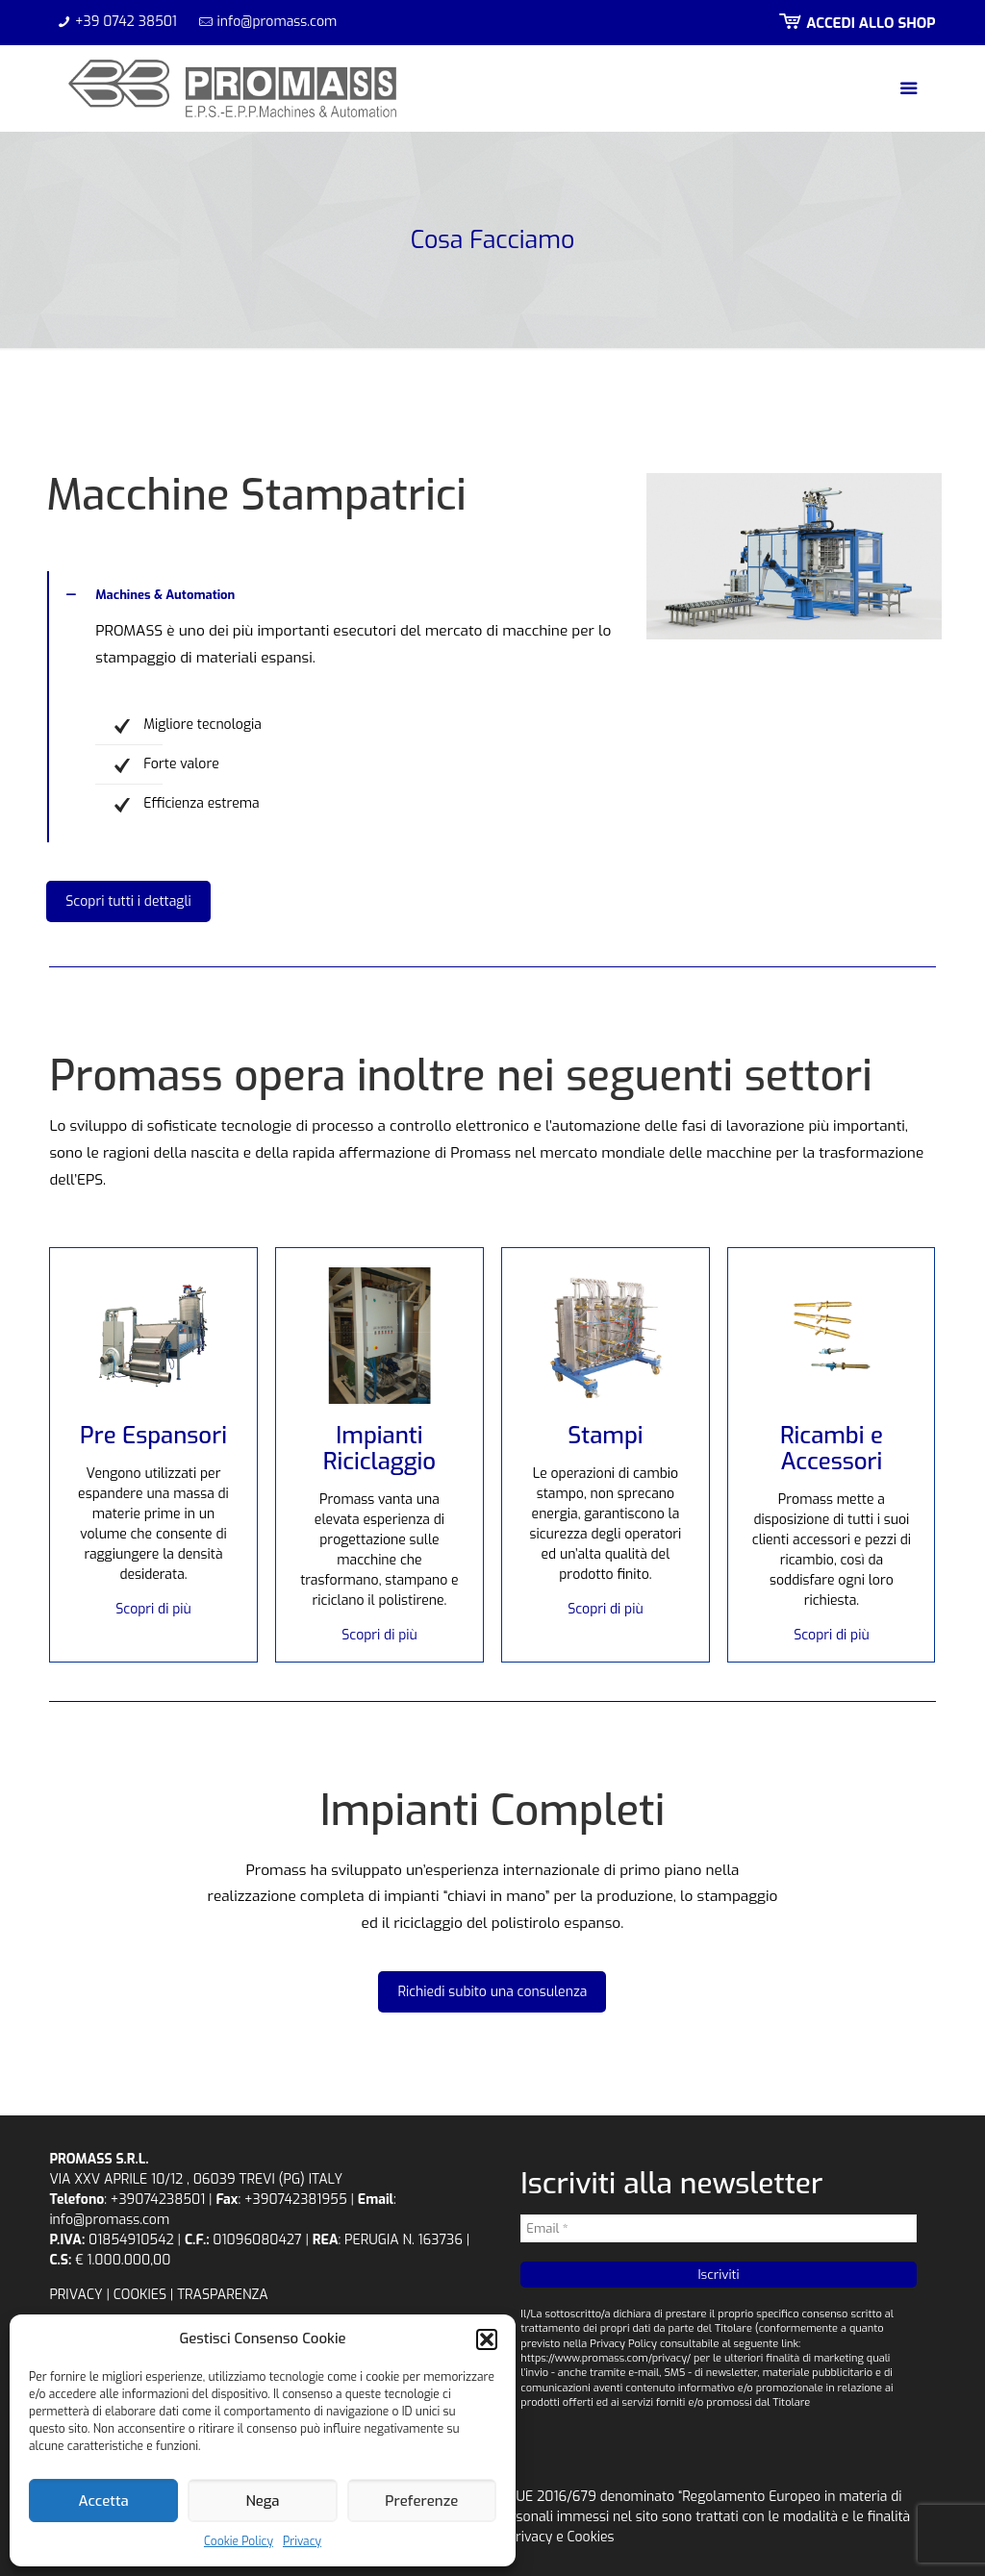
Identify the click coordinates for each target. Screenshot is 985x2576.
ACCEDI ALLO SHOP (855, 23)
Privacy (302, 2541)
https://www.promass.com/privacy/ (605, 2358)
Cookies (591, 2537)
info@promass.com (277, 22)
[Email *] (718, 2228)
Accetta (104, 2501)
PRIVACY (75, 2295)
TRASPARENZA (222, 2295)
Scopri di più (153, 1609)
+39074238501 (158, 2199)
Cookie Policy (238, 2541)
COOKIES (140, 2295)
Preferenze (421, 2501)
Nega (262, 2501)
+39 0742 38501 (126, 22)
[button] (486, 2339)
